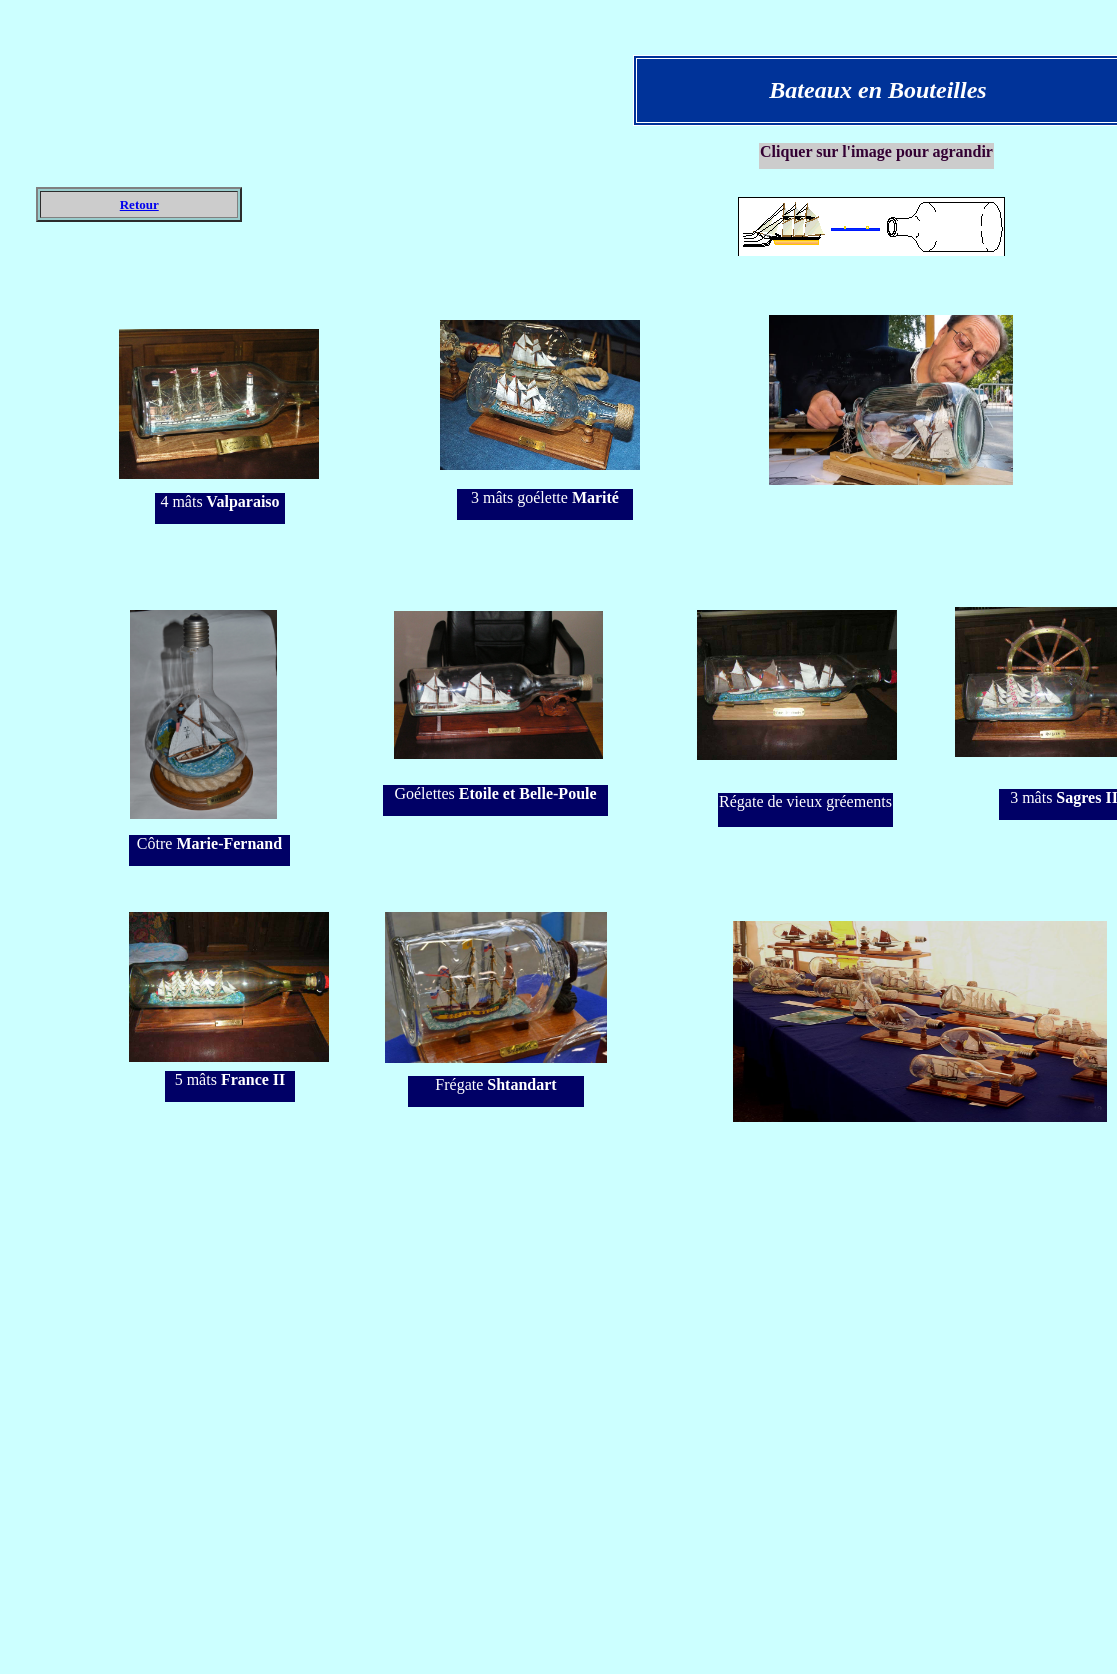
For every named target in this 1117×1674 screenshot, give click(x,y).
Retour (139, 204)
